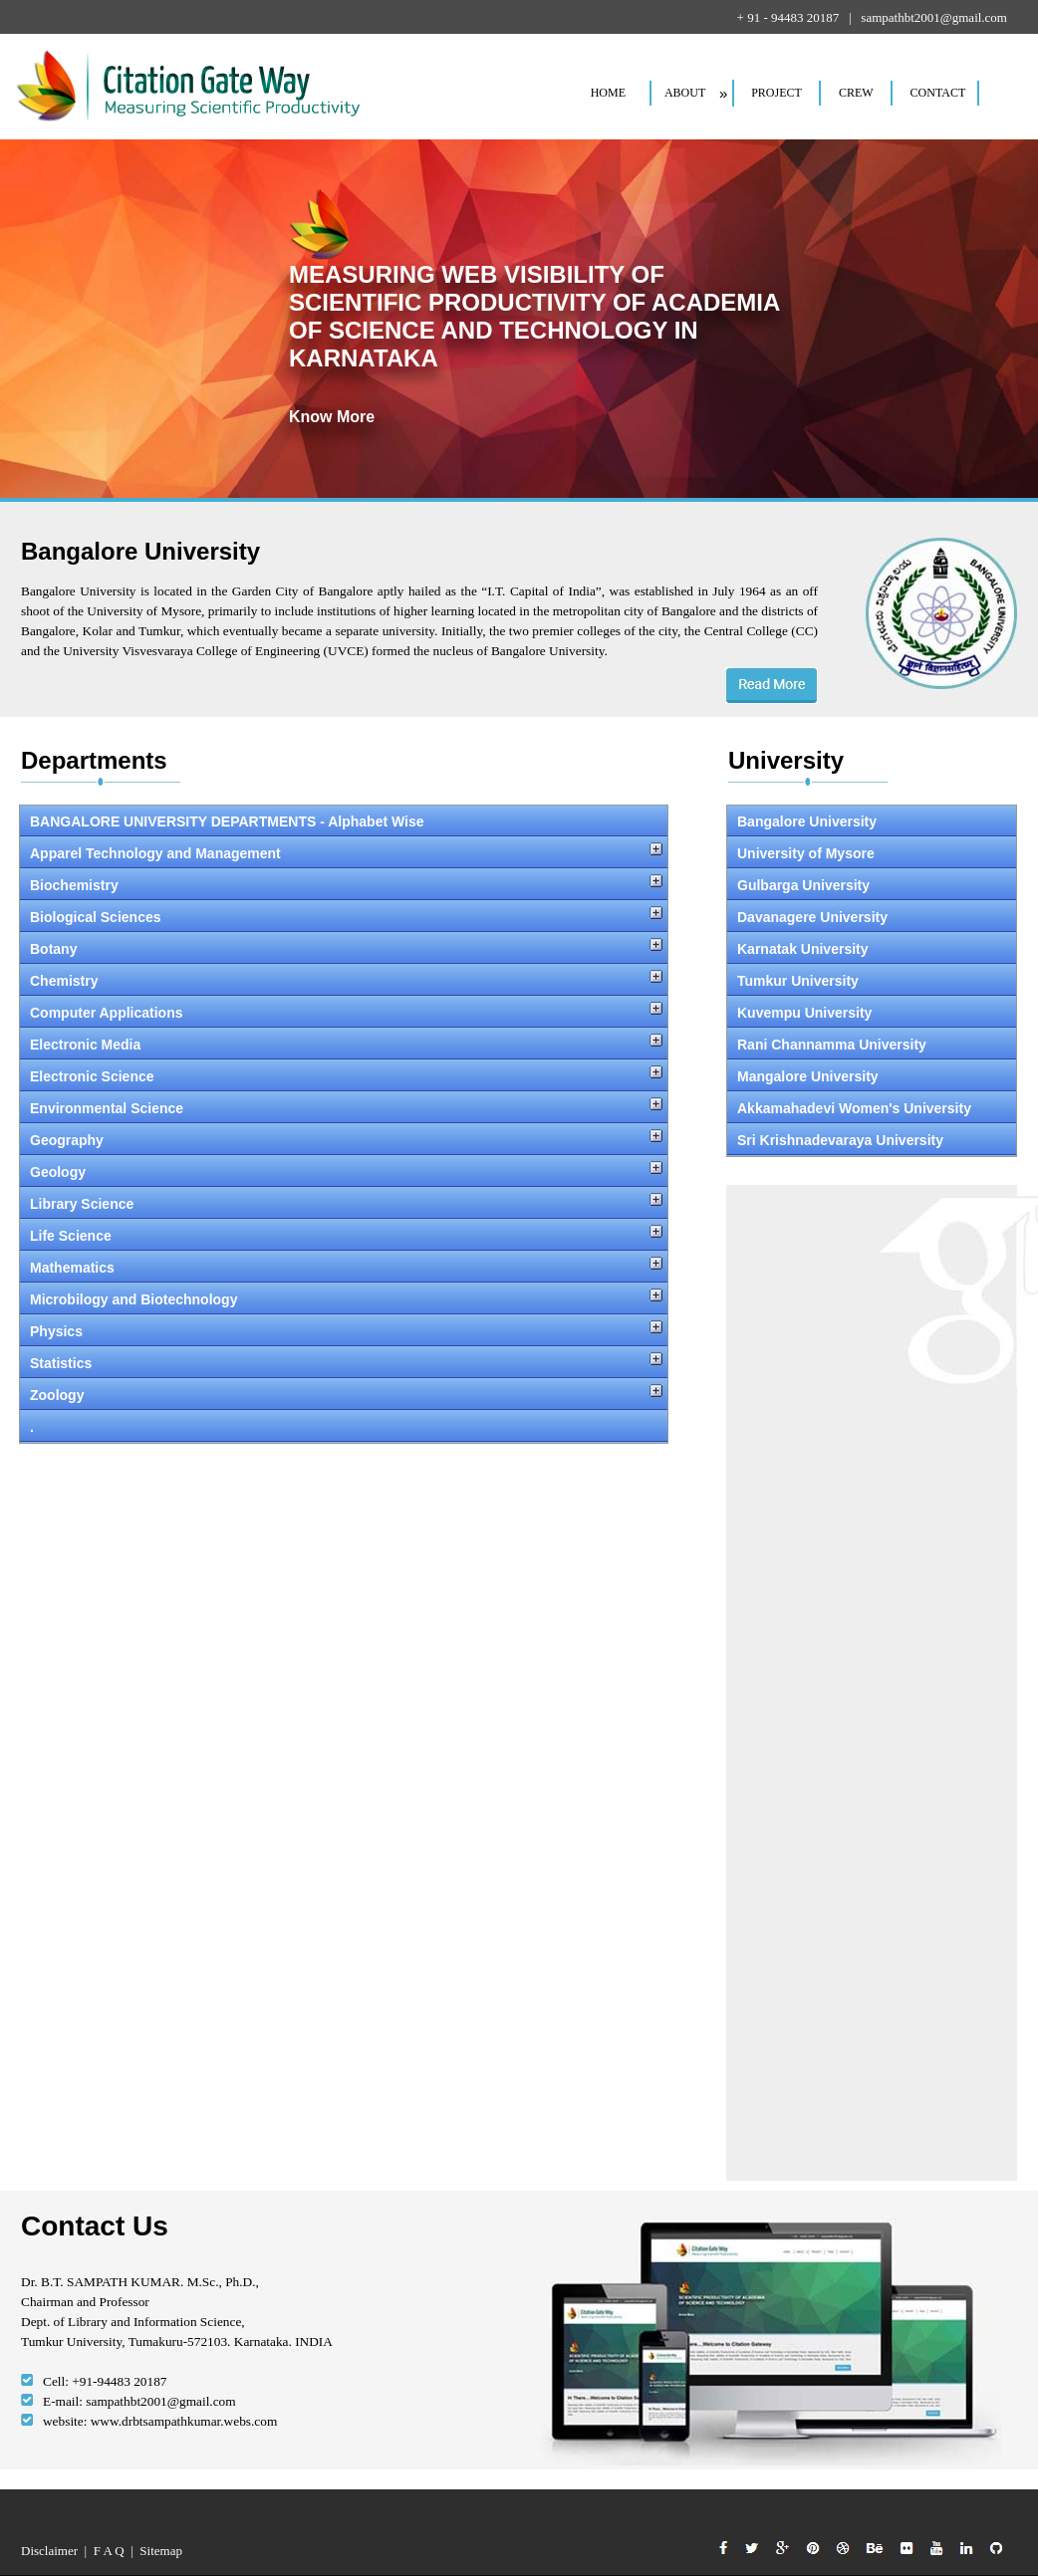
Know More (332, 416)
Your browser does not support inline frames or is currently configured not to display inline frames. (349, 1444)
